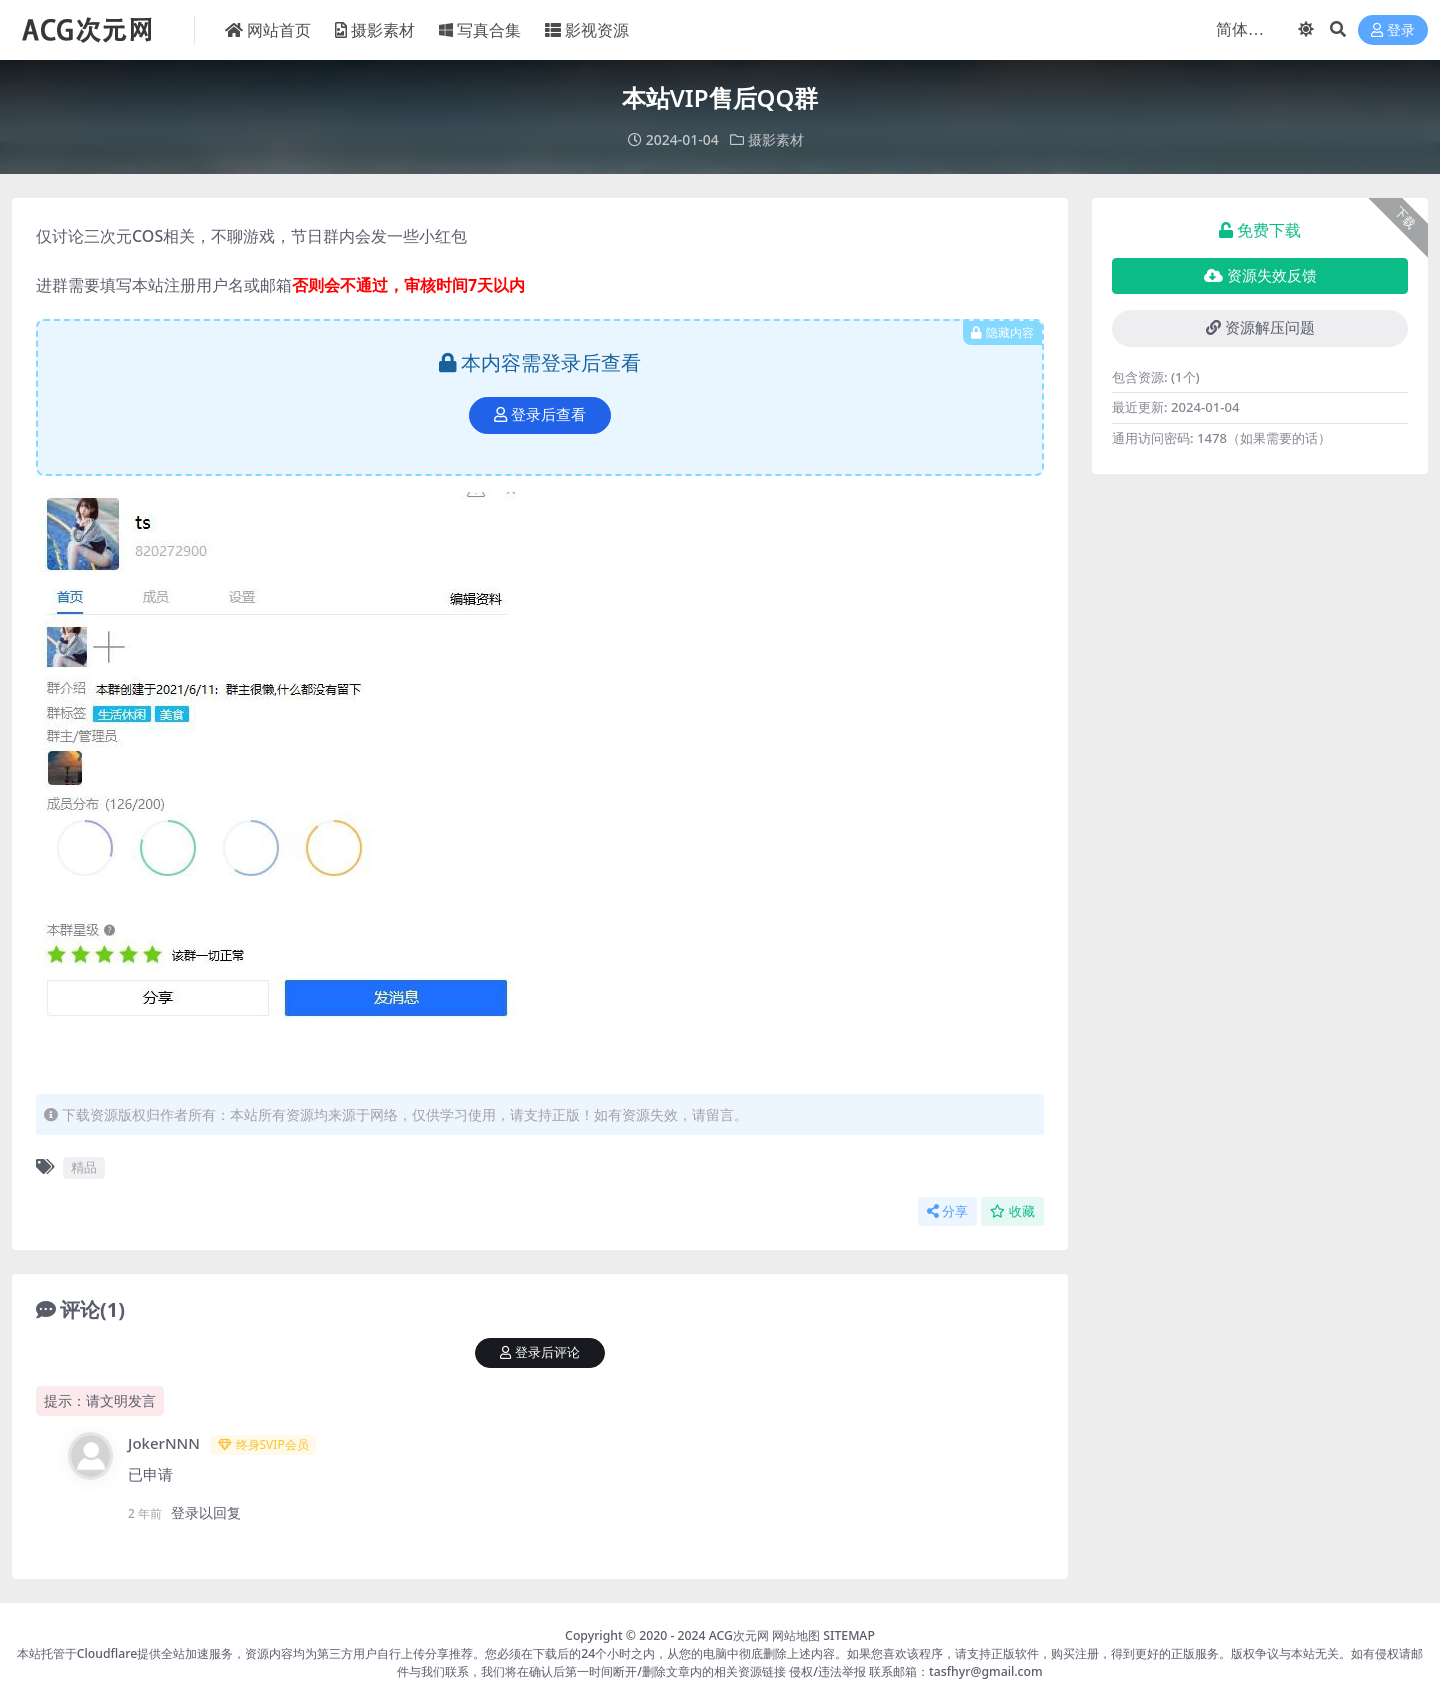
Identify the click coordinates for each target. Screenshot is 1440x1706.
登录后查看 (540, 415)
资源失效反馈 (1260, 276)
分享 (947, 1211)
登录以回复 (206, 1512)
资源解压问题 (1260, 328)
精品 (84, 1167)
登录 (1393, 30)
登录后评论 (540, 1352)
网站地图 (796, 1635)
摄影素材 (776, 139)
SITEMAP (849, 1635)
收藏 (1012, 1211)
